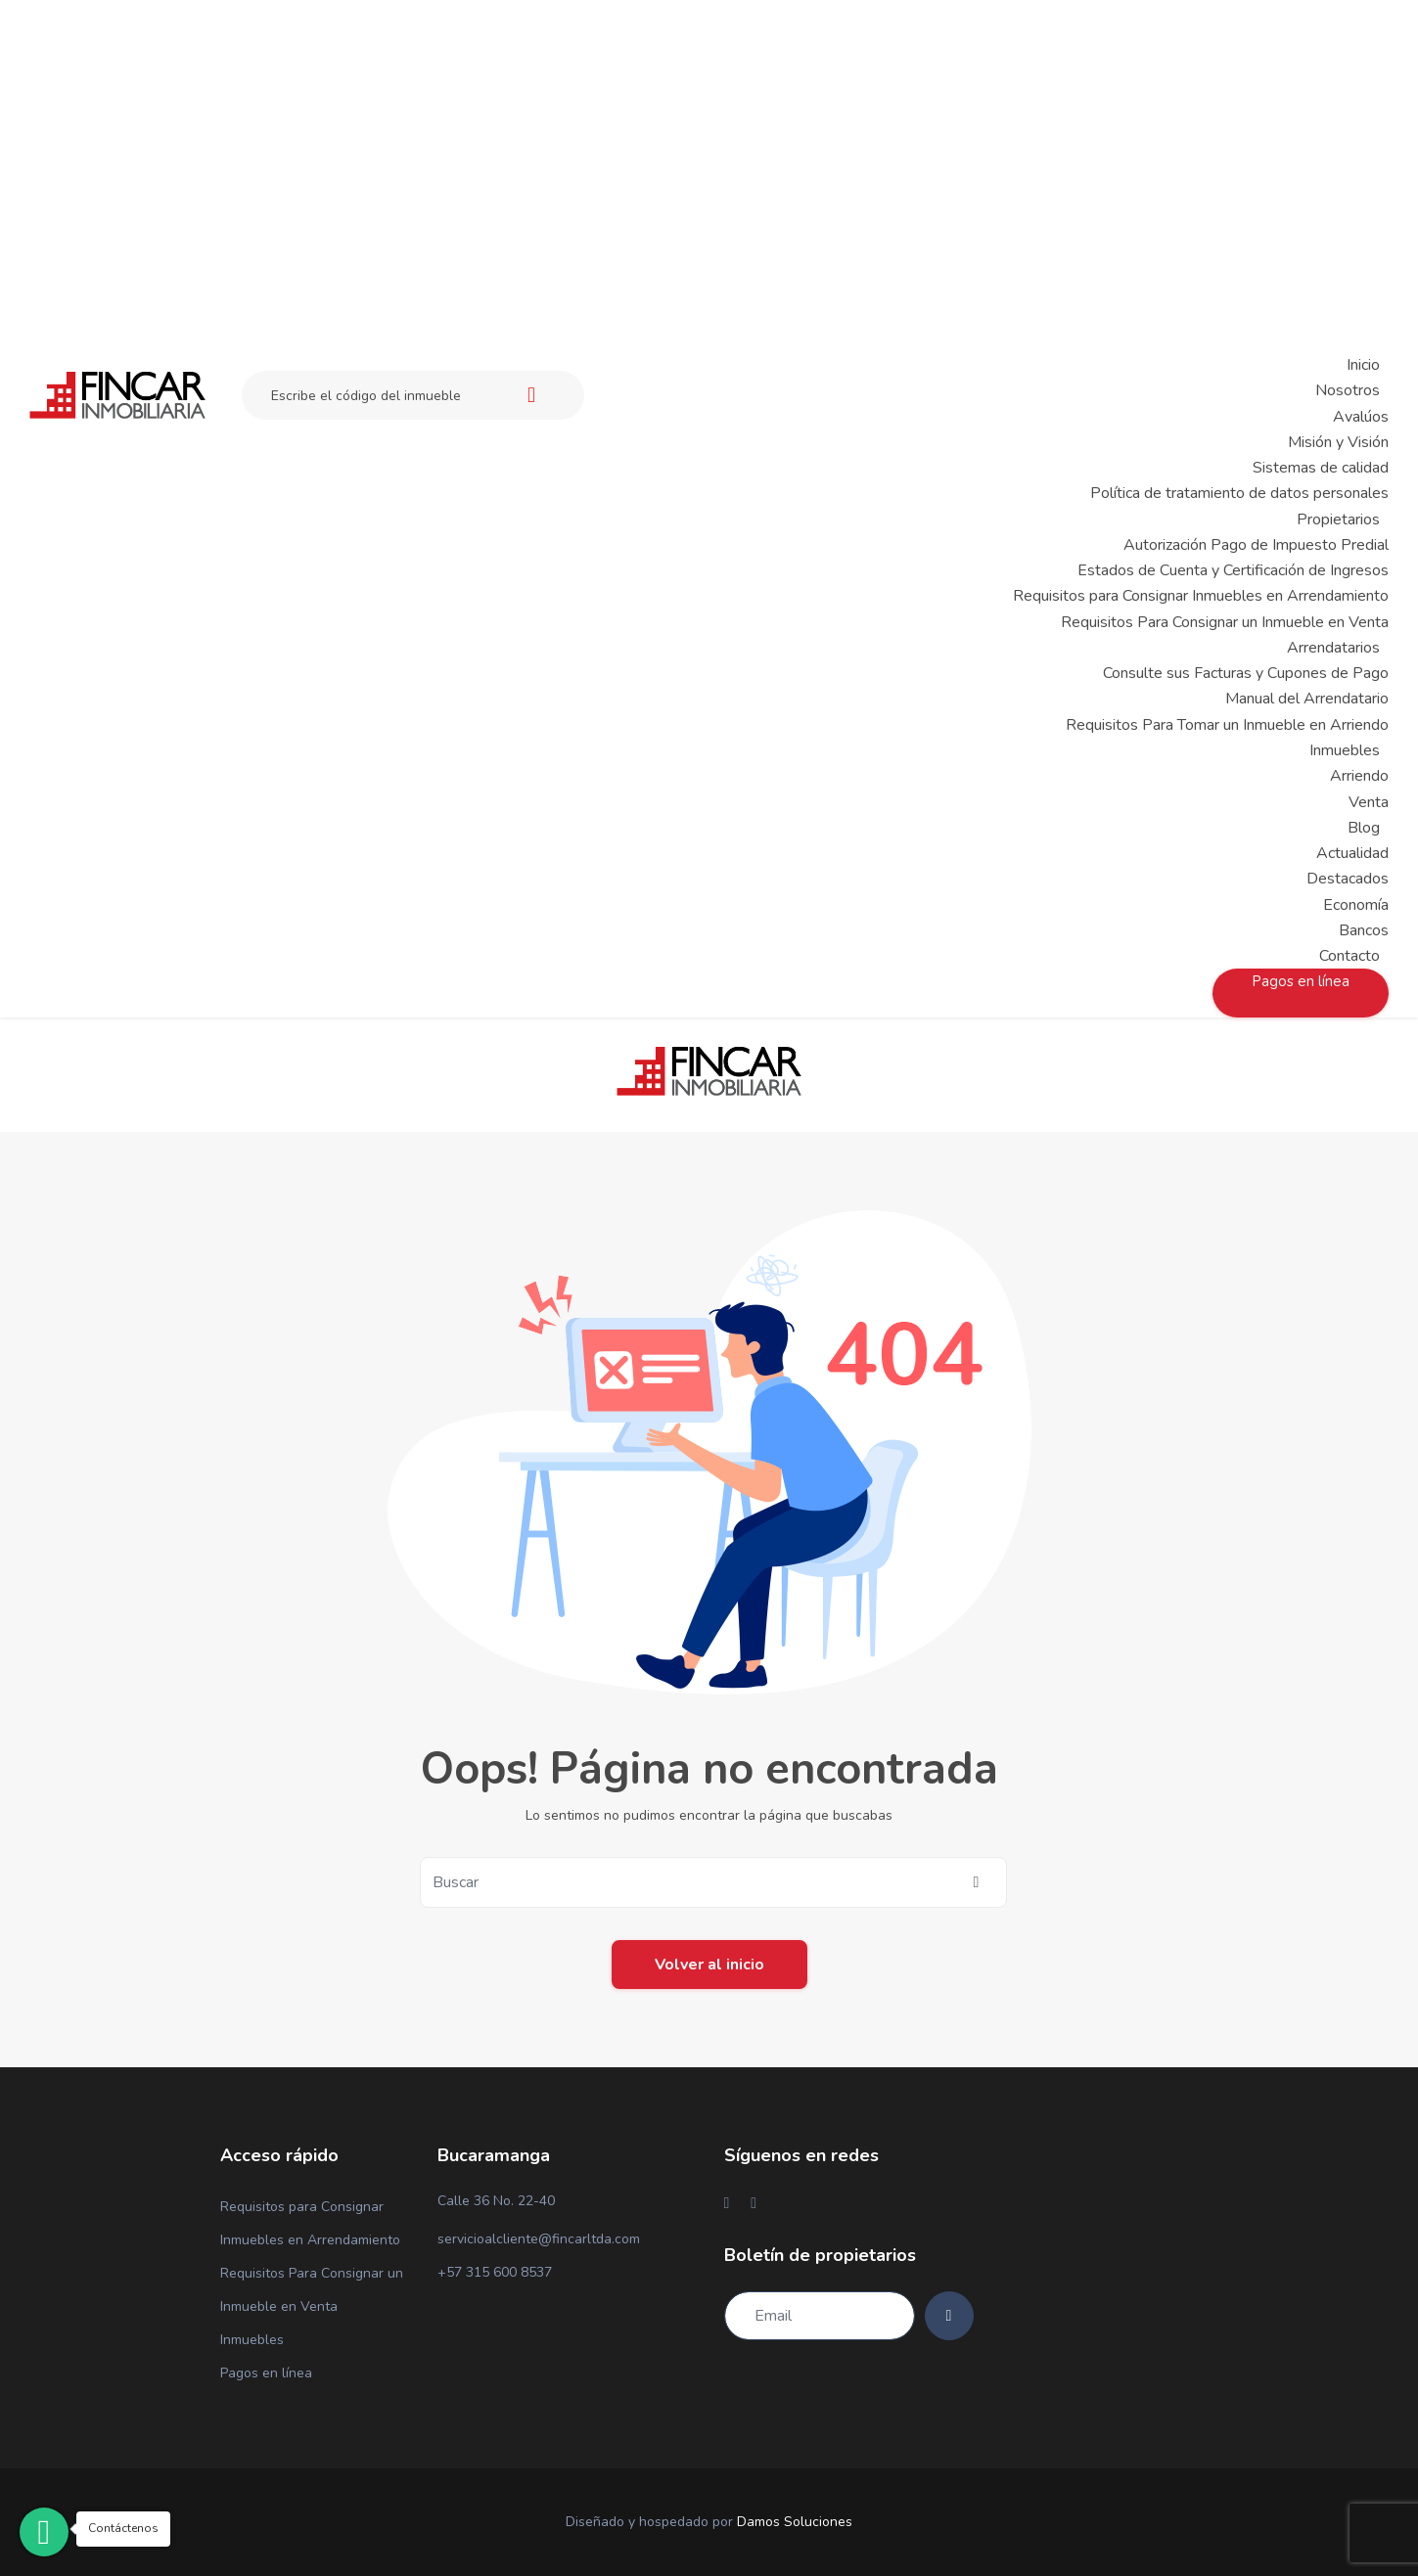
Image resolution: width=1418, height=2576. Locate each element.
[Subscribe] (949, 2315)
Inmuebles (252, 2339)
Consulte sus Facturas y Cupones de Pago (1246, 673)
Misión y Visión (1338, 442)
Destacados (1347, 878)
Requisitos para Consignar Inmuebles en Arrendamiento (1201, 596)
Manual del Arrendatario (1307, 698)
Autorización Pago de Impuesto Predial (1256, 545)
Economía (1356, 905)
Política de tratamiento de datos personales (1239, 493)
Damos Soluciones (794, 2521)
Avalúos (1361, 417)
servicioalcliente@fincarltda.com (538, 2239)
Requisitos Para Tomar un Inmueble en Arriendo (1227, 725)
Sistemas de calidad (1321, 467)
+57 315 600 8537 (494, 2272)
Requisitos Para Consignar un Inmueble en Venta (1225, 622)
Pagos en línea (266, 2373)
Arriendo (1359, 776)
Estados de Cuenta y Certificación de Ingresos (1233, 570)
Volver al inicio (709, 1964)
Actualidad (1352, 853)
